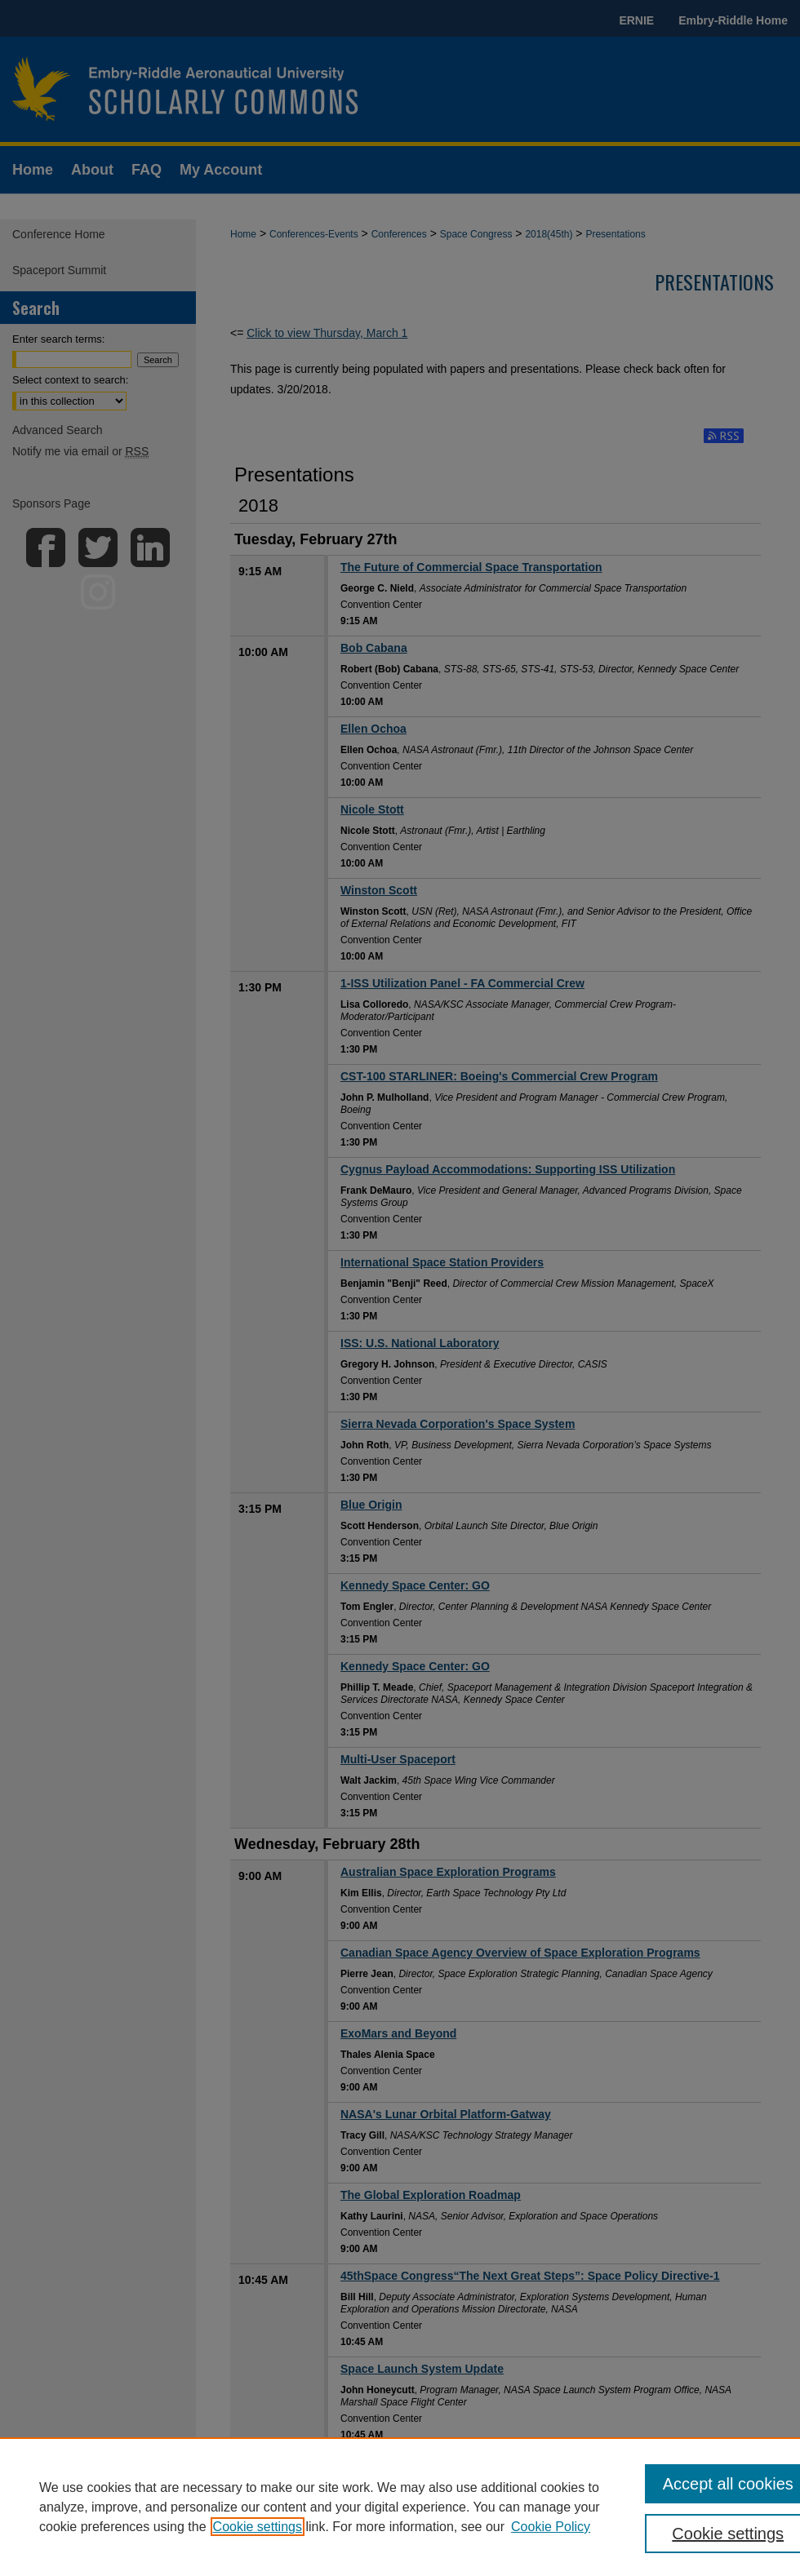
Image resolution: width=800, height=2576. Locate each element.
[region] (400, 2506)
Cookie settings (257, 2527)
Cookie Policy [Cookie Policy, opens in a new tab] (550, 2527)
